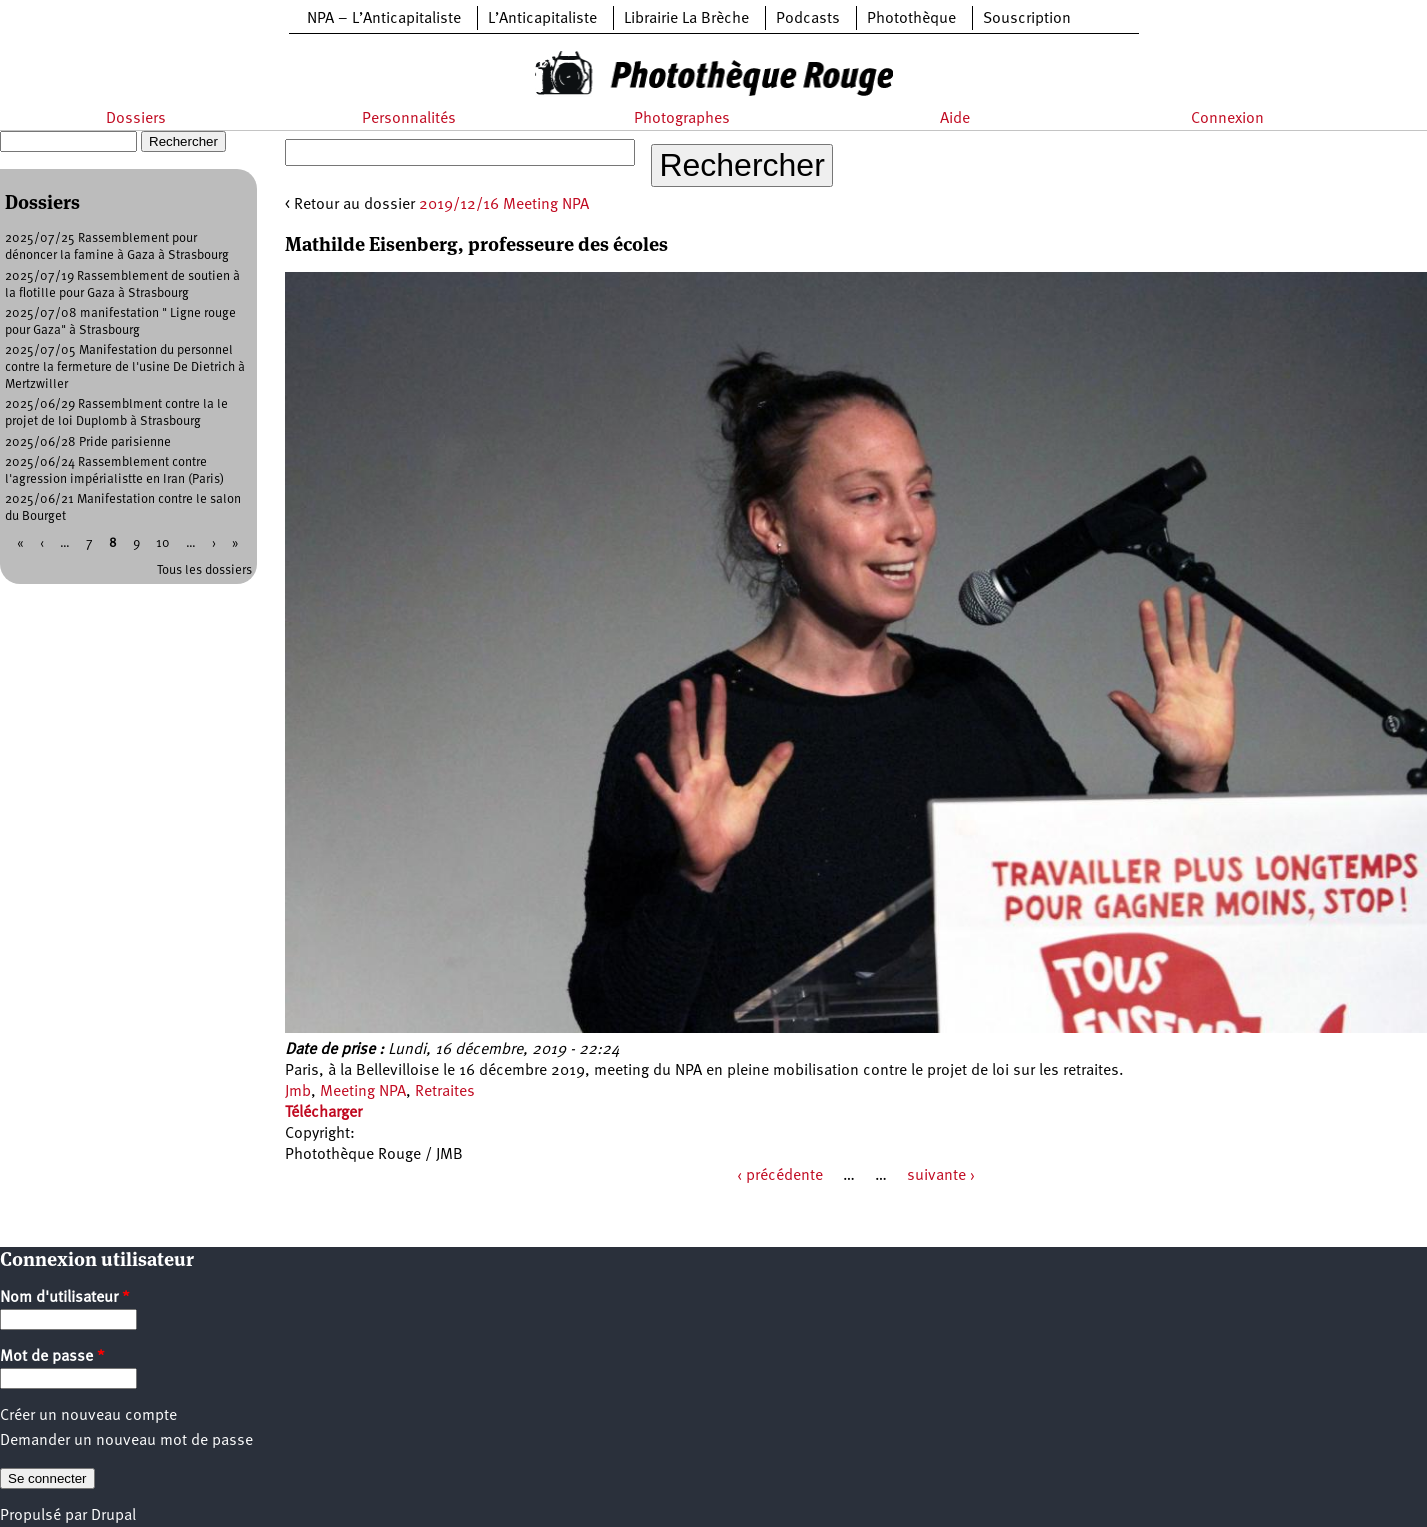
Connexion (1227, 119)
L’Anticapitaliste (542, 19)
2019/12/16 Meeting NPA (504, 205)
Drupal (113, 1516)
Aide (955, 119)
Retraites (445, 1092)
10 (163, 543)
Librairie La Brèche (686, 19)
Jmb (298, 1092)
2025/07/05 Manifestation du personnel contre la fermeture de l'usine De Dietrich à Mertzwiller (125, 367)
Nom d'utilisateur (65, 1298)
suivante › (941, 1176)
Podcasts (808, 19)
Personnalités (409, 119)
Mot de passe (52, 1357)
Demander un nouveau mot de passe (126, 1441)
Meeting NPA (363, 1092)
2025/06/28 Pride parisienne (88, 442)
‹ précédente (780, 1176)
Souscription (1027, 19)
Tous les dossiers (204, 570)
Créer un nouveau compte (88, 1416)
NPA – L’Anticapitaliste (384, 19)
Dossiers (136, 119)
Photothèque (911, 19)
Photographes (682, 119)
